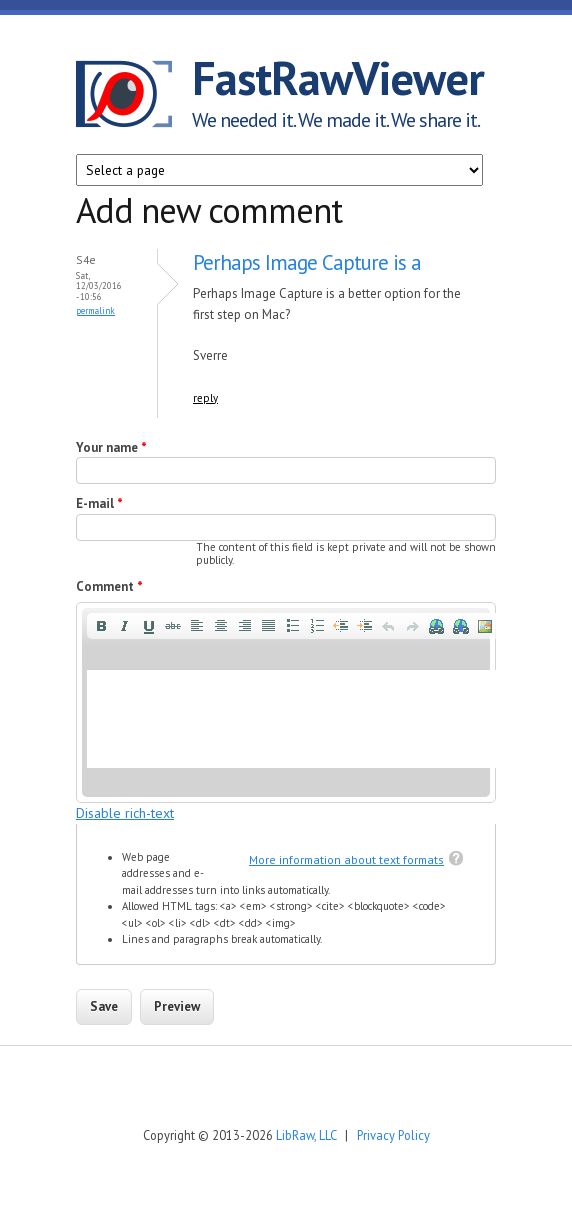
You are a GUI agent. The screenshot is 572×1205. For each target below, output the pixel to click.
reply (205, 398)
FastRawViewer (338, 78)
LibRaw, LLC (306, 1135)
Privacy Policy (393, 1135)
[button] (101, 626)
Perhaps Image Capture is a (307, 262)
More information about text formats (346, 859)
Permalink (95, 310)
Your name (111, 447)
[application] (286, 702)
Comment (109, 586)
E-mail (99, 503)
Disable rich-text (125, 813)
